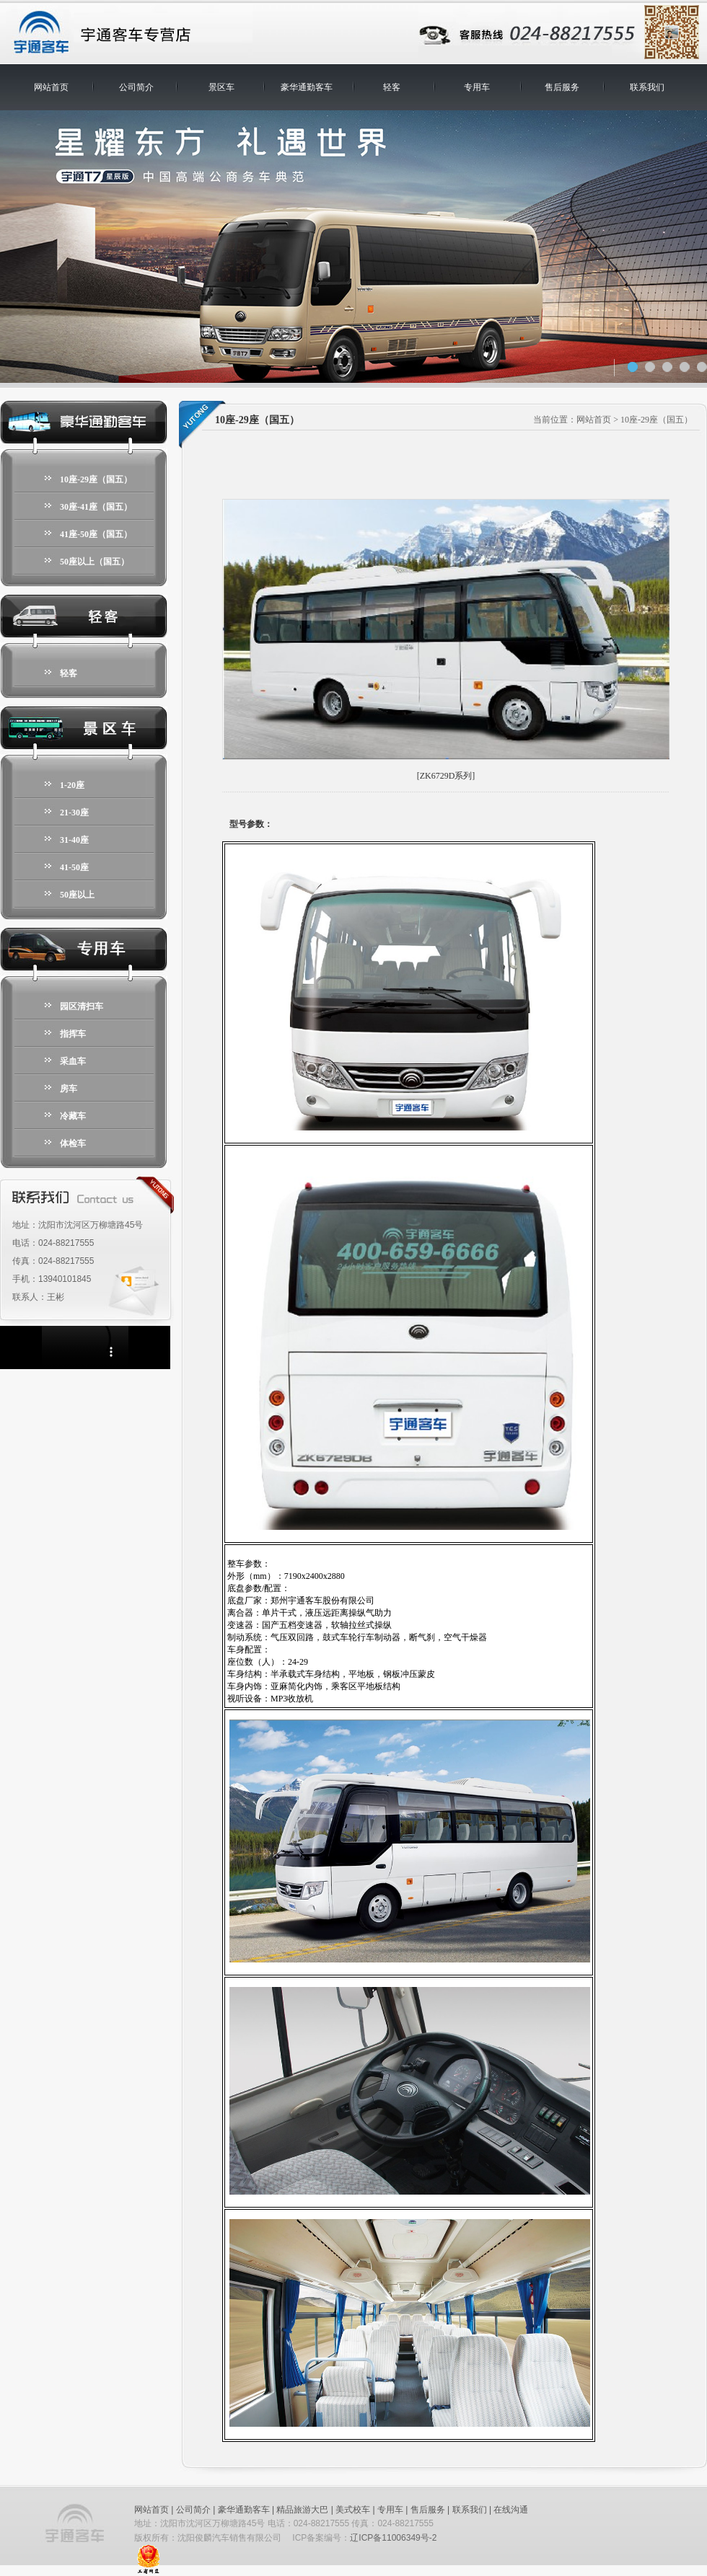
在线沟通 (510, 2510)
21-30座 (74, 812)
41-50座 (74, 867)
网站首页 (51, 87)
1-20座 (72, 785)
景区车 (221, 87)
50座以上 (77, 895)
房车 (68, 1089)
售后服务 (562, 87)
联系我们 (647, 87)
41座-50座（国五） (96, 534)
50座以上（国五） (94, 562)
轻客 (391, 87)
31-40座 (74, 840)
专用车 (477, 87)
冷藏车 (73, 1116)
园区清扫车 (81, 1006)
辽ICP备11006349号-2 (393, 2538)
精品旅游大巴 (302, 2510)
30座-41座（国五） (96, 507)
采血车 (73, 1061)
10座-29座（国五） (96, 479)
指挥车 (73, 1034)
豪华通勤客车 (307, 87)
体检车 (73, 1143)
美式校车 (352, 2510)
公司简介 (136, 87)
